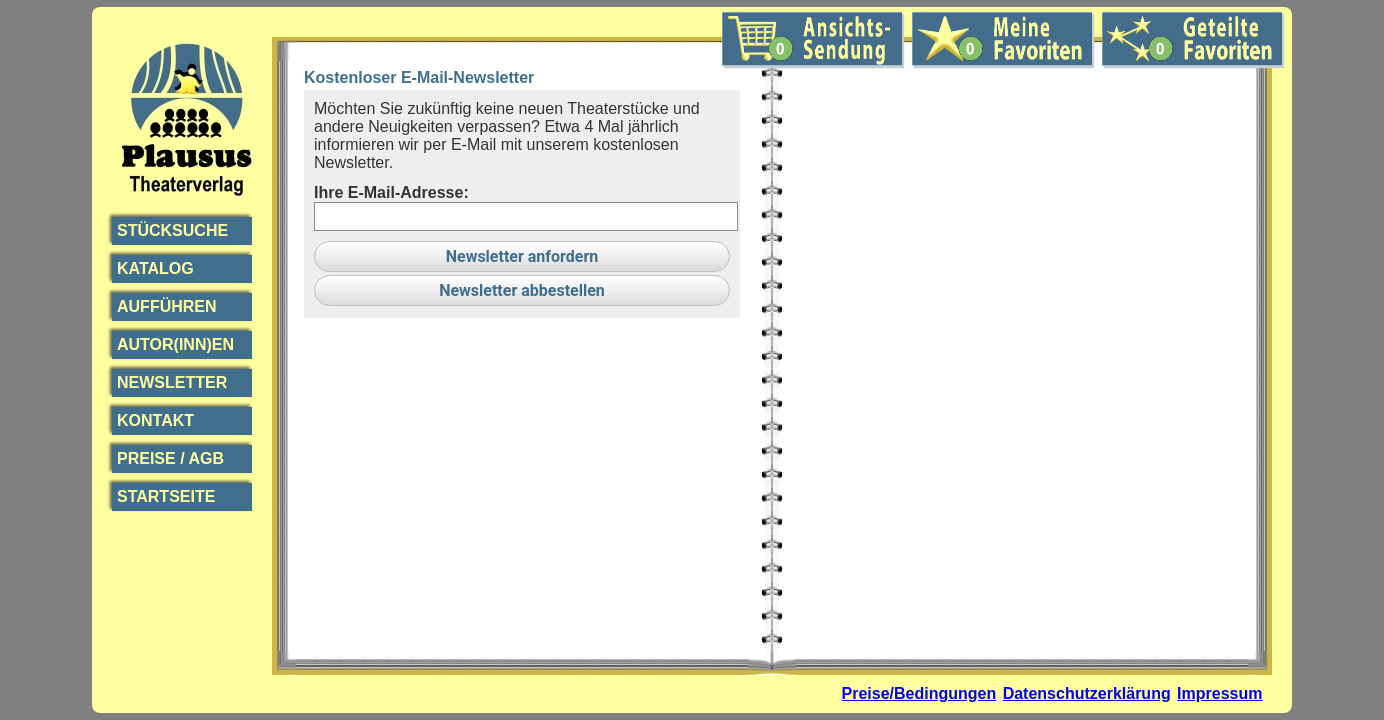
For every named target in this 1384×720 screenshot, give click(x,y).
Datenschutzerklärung (1087, 693)
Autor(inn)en (175, 344)
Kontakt (155, 420)
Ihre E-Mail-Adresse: (391, 192)
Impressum (1219, 693)
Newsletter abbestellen (522, 290)
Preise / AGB (170, 458)
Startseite (166, 496)
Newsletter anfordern (522, 256)
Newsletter (172, 382)
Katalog (155, 268)
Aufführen (167, 306)
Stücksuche (172, 230)
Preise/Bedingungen (919, 693)
